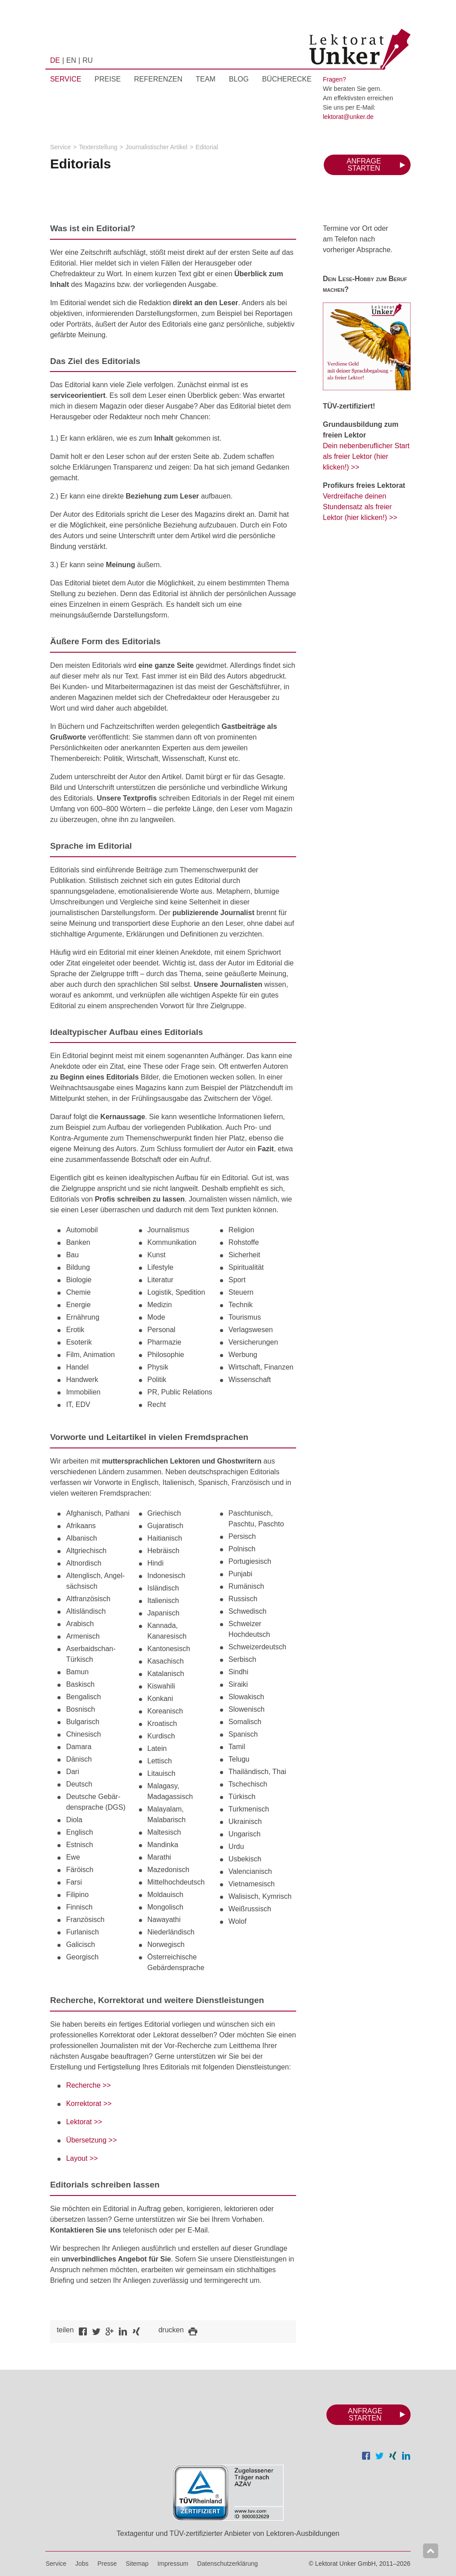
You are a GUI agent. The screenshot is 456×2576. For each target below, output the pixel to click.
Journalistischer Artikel (156, 147)
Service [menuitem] (65, 79)
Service (60, 147)
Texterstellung (98, 147)
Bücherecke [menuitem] (286, 79)
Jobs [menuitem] (82, 2563)
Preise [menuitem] (107, 79)
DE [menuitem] (55, 60)
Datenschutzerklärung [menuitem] (227, 2563)
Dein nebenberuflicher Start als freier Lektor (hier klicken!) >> (366, 456)
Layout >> (82, 2158)
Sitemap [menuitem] (137, 2563)
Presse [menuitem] (107, 2563)
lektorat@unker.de (348, 116)
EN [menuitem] (71, 60)
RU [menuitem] (87, 60)
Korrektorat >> (88, 2103)
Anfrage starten (363, 164)
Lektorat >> (84, 2122)
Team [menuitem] (206, 79)
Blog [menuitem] (238, 79)
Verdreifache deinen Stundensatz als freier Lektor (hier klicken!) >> (360, 506)
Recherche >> (88, 2085)
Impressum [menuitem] (173, 2563)
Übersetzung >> (91, 2140)
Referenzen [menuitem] (158, 79)
